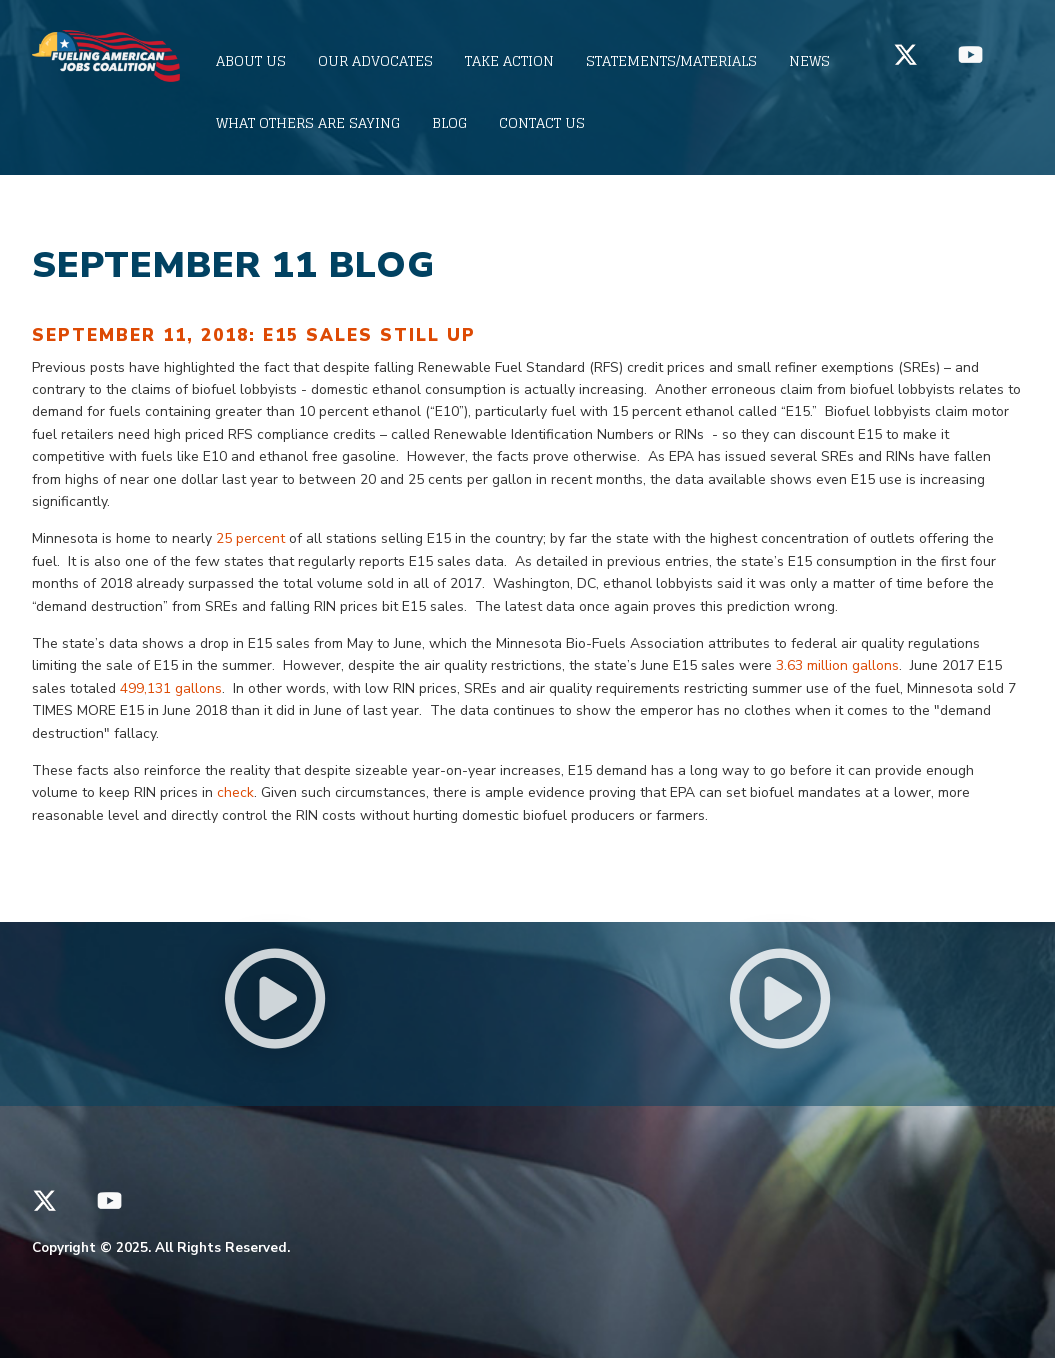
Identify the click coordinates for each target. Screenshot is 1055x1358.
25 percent (252, 538)
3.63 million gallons (837, 665)
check (235, 792)
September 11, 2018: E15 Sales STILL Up (254, 335)
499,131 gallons (171, 688)
